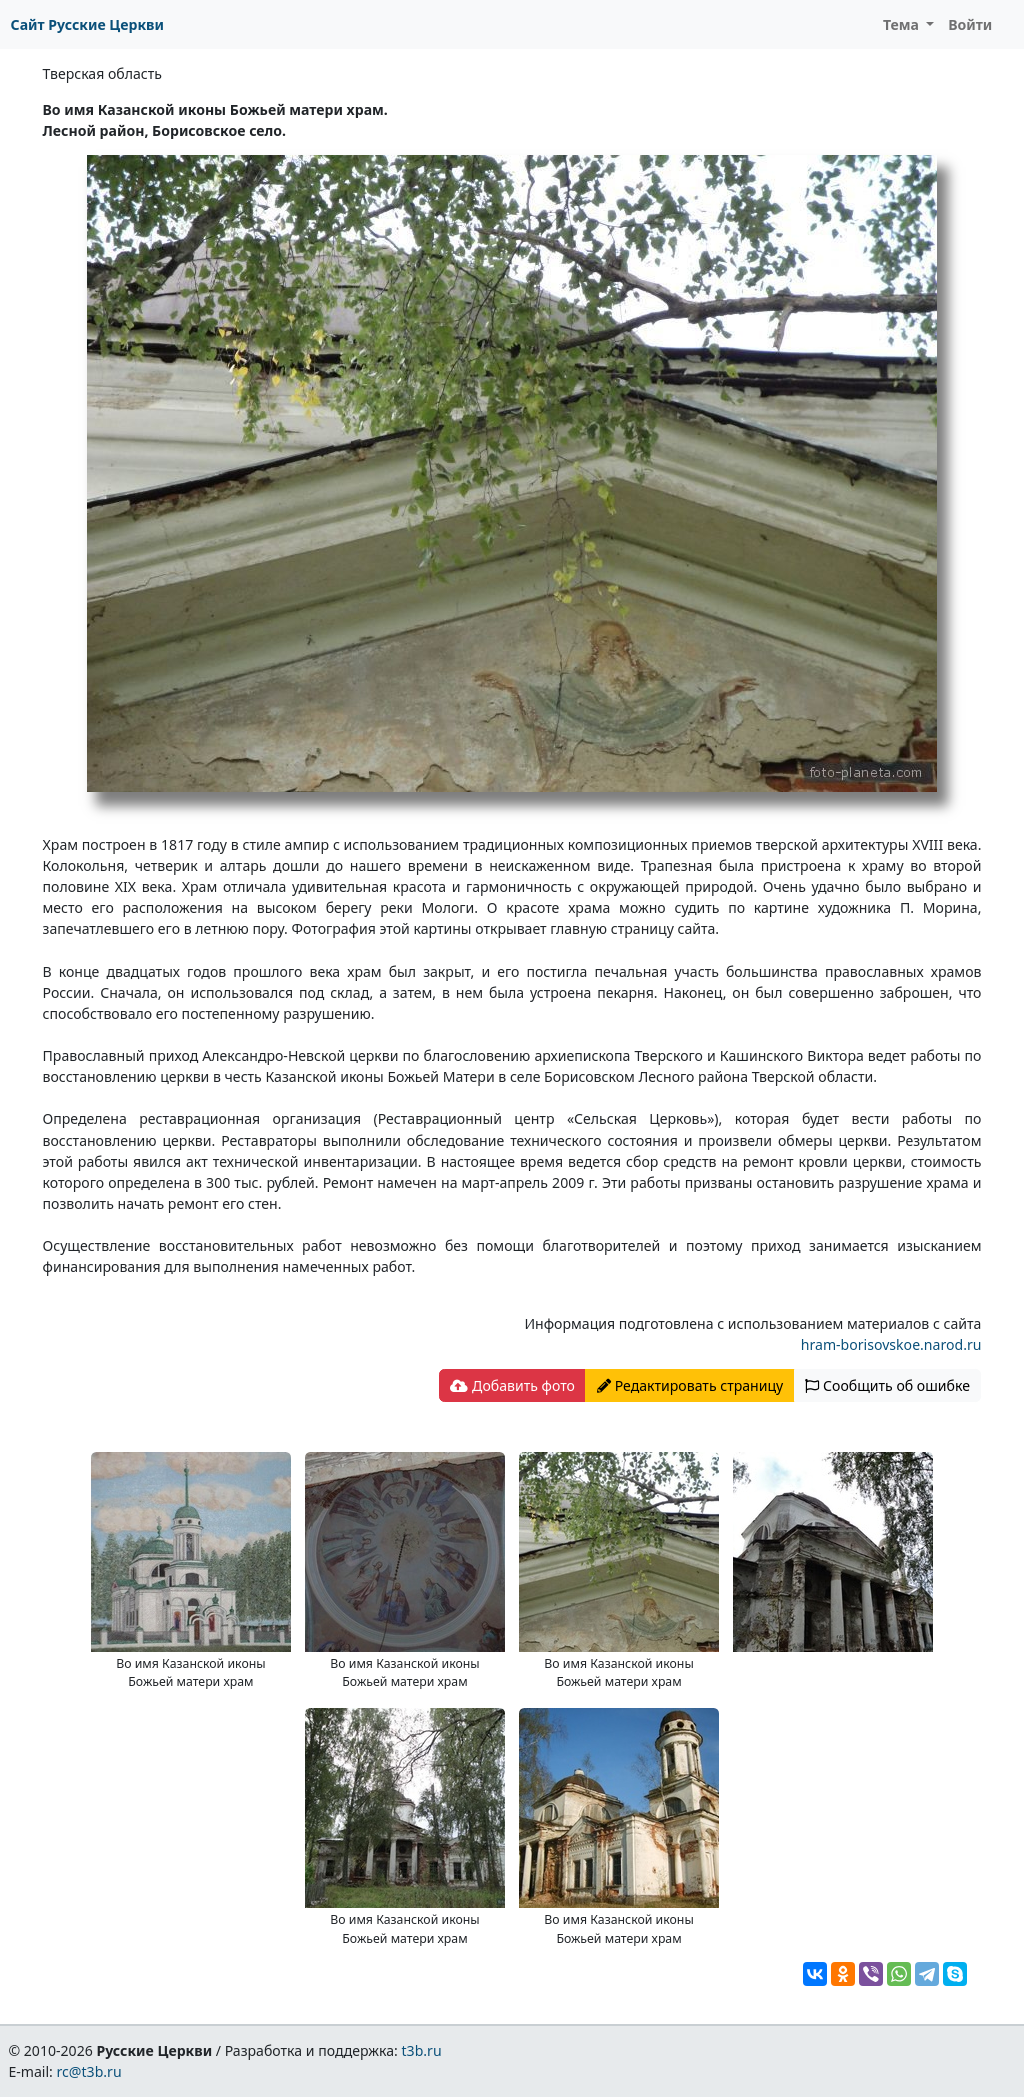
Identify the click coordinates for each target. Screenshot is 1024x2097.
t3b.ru (422, 2050)
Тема (903, 24)
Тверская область (102, 73)
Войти (970, 24)
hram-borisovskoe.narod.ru (891, 1344)
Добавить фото (512, 1385)
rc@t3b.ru (89, 2071)
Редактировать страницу (690, 1385)
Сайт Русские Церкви (87, 24)
